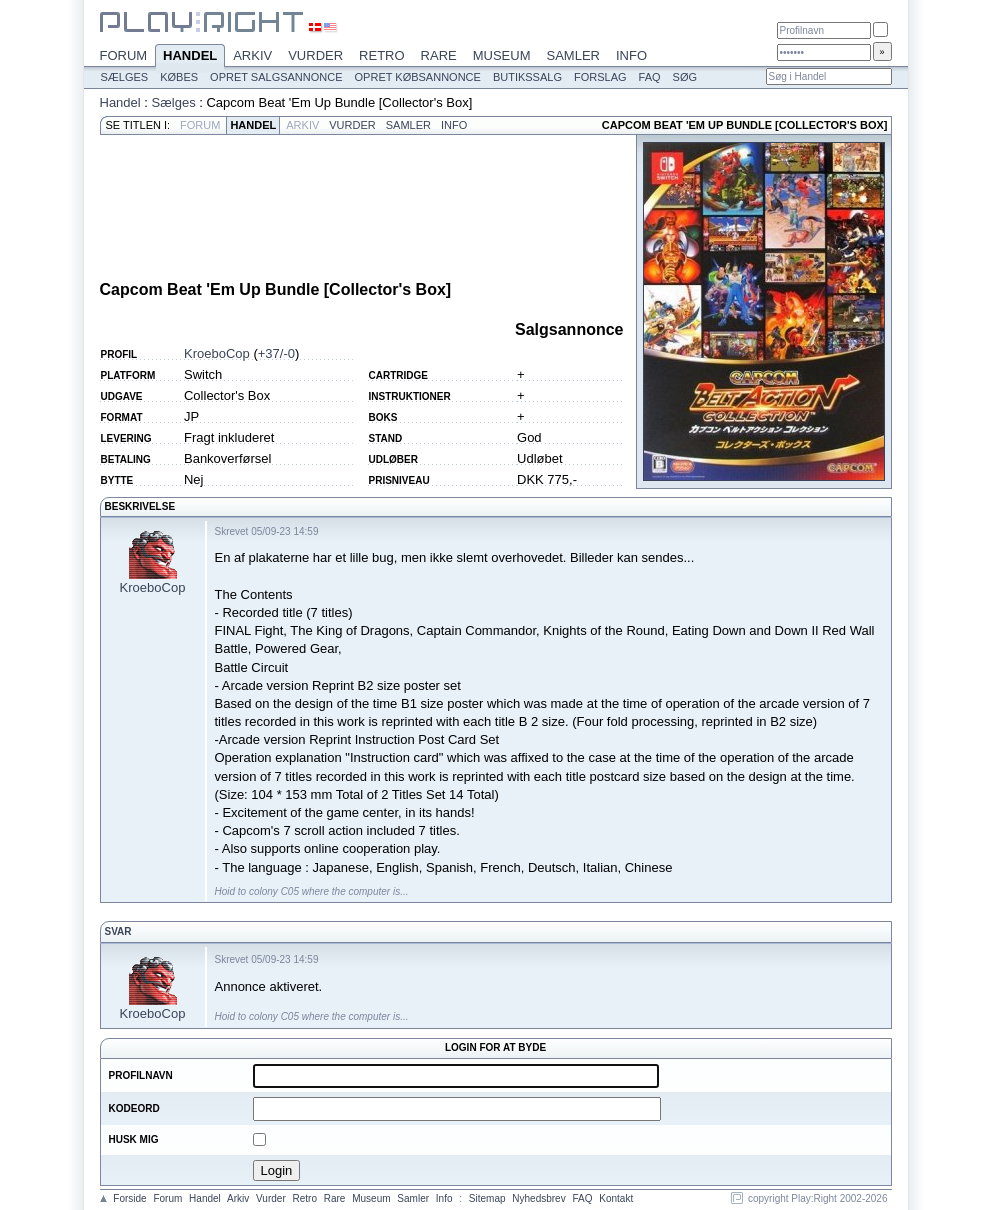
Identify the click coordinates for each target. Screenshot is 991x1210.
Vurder (315, 55)
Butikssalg (527, 77)
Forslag (600, 77)
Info (631, 55)
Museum (502, 55)
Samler (573, 55)
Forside (129, 1198)
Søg (685, 77)
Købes (179, 77)
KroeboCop (217, 353)
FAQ (650, 77)
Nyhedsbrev (538, 1198)
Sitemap (487, 1198)
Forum (124, 55)
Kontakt (616, 1198)
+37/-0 (276, 353)
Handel (190, 57)
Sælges (125, 77)
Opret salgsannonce (276, 77)
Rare (439, 55)
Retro (382, 55)
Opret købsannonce (418, 77)
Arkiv (252, 55)
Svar (118, 931)
